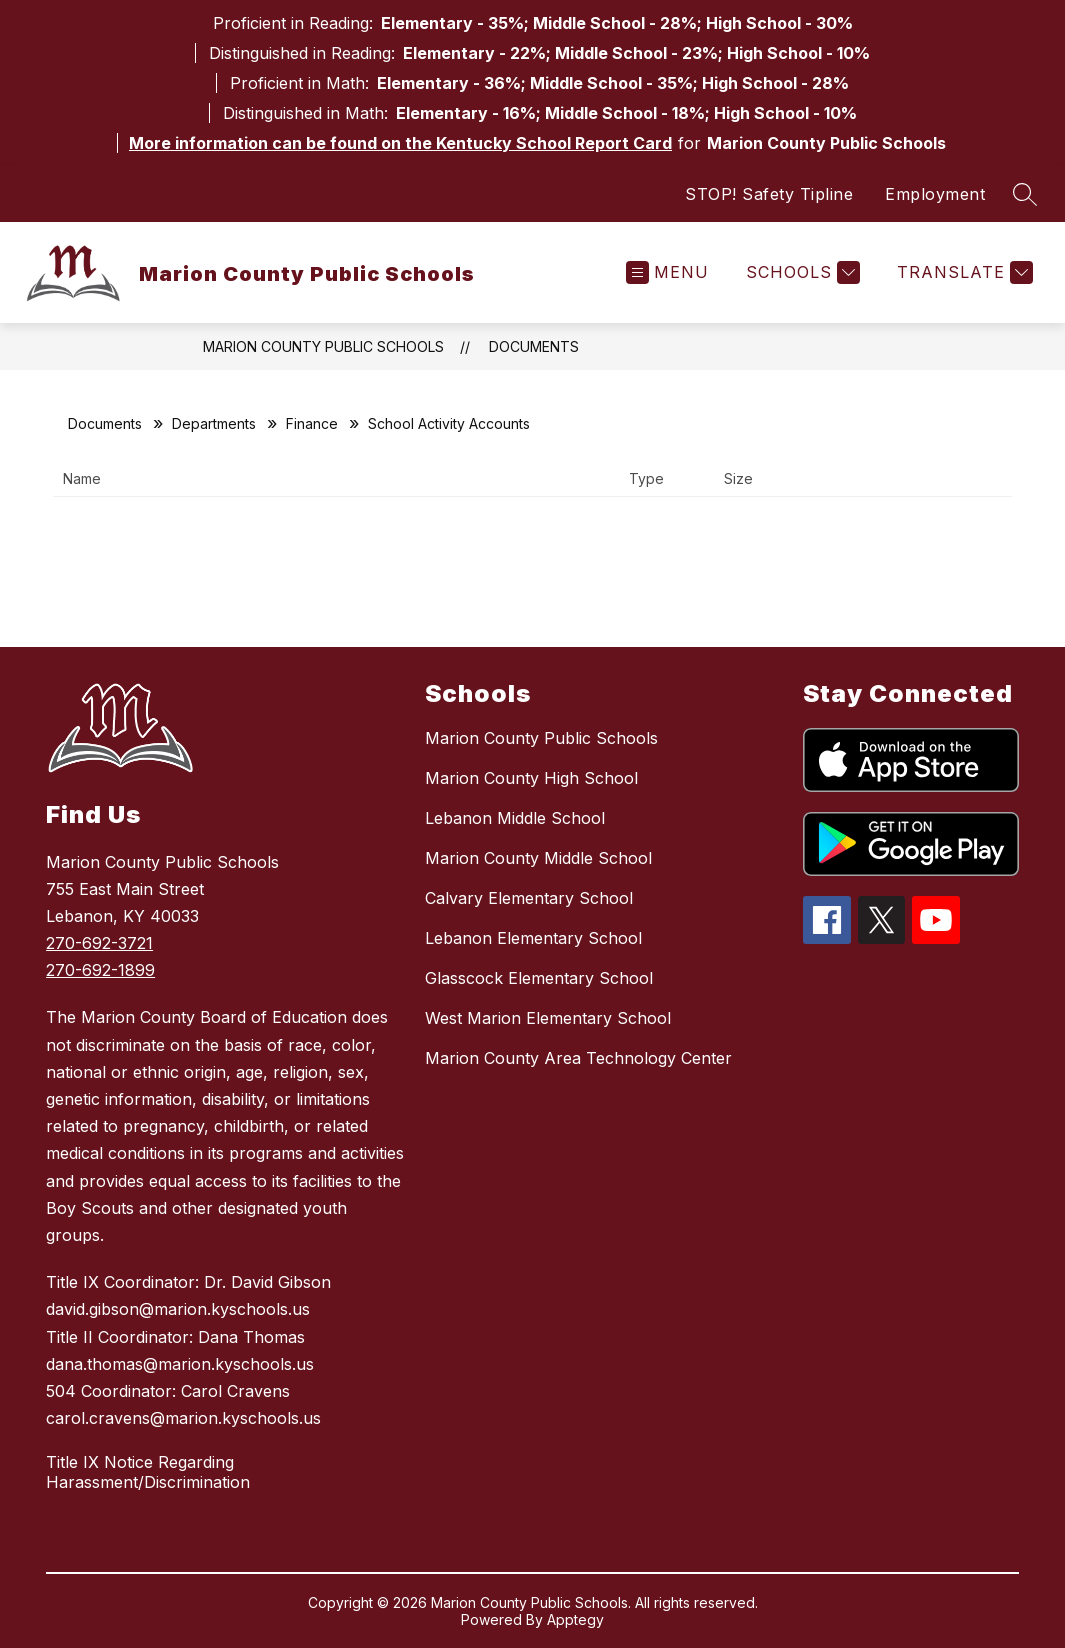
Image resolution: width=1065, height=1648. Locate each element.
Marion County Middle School (538, 858)
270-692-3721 (99, 943)
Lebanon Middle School (515, 818)
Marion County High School (531, 778)
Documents (534, 346)
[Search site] (1025, 194)
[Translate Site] (962, 272)
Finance (312, 423)
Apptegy (575, 1619)
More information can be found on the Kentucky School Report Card (400, 143)
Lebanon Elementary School (533, 938)
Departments (214, 423)
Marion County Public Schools (323, 346)
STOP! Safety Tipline (769, 194)
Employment (935, 194)
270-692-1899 (100, 970)
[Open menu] (667, 272)
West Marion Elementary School (548, 1018)
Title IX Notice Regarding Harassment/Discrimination (148, 1472)
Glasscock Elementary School (539, 978)
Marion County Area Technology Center (578, 1058)
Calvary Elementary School (529, 898)
